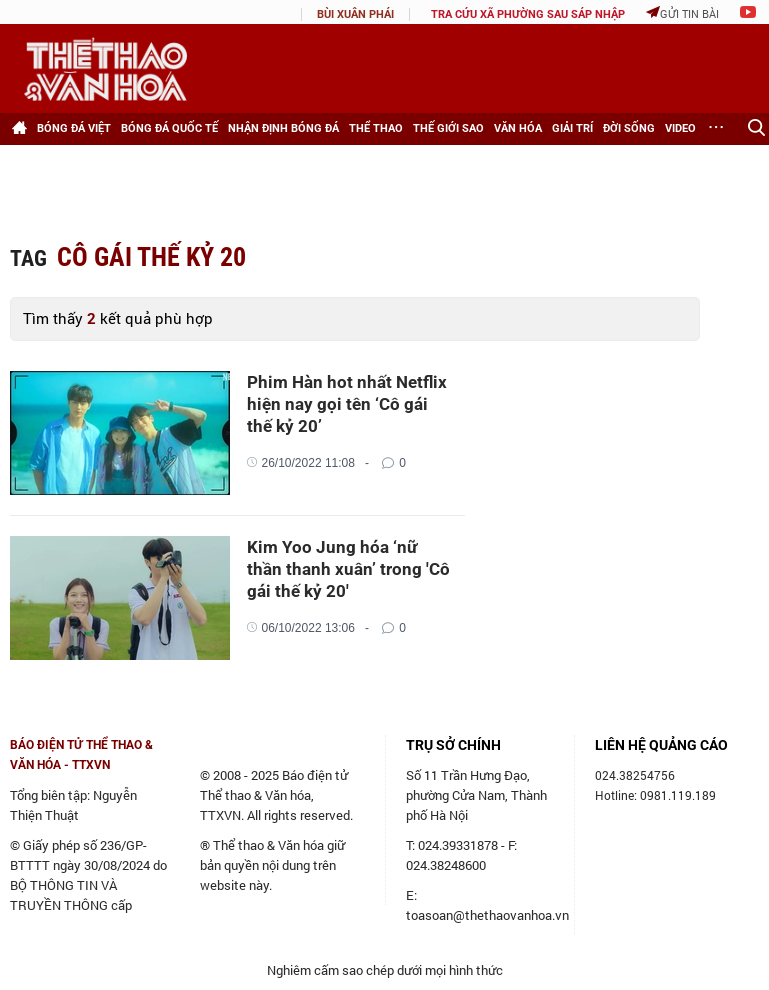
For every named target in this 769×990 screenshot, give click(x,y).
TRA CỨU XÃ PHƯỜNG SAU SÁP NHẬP (528, 14)
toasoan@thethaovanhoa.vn (487, 915)
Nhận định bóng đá (283, 128)
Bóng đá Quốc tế (169, 128)
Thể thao (376, 128)
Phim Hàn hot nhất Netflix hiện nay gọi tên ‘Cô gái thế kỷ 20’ (347, 404)
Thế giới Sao (448, 128)
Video (680, 128)
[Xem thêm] (717, 129)
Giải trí (572, 128)
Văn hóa (518, 128)
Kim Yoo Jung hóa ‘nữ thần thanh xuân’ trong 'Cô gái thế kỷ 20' (348, 569)
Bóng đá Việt (74, 128)
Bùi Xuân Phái (355, 14)
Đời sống (629, 128)
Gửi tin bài (682, 13)
